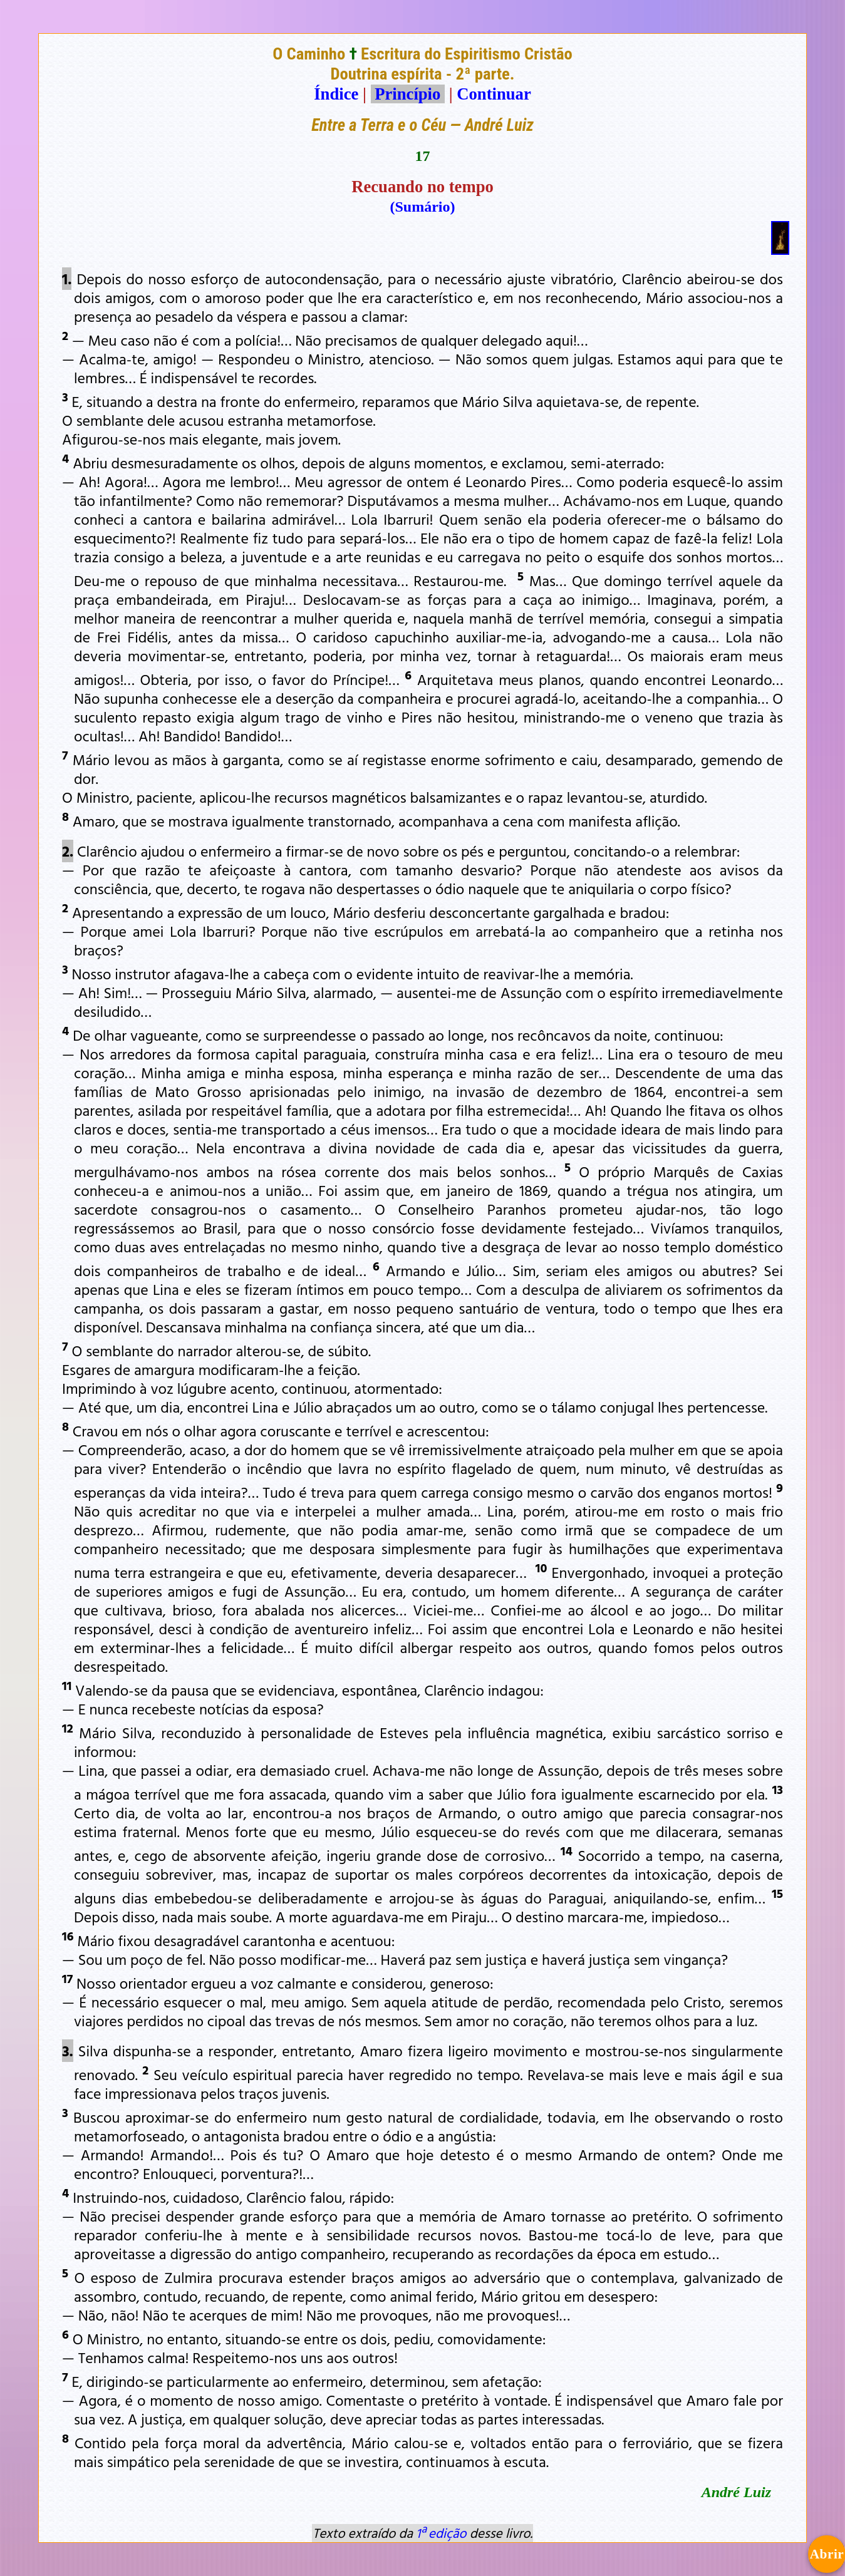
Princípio (408, 94)
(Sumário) (422, 206)
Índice (336, 94)
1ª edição (441, 2533)
